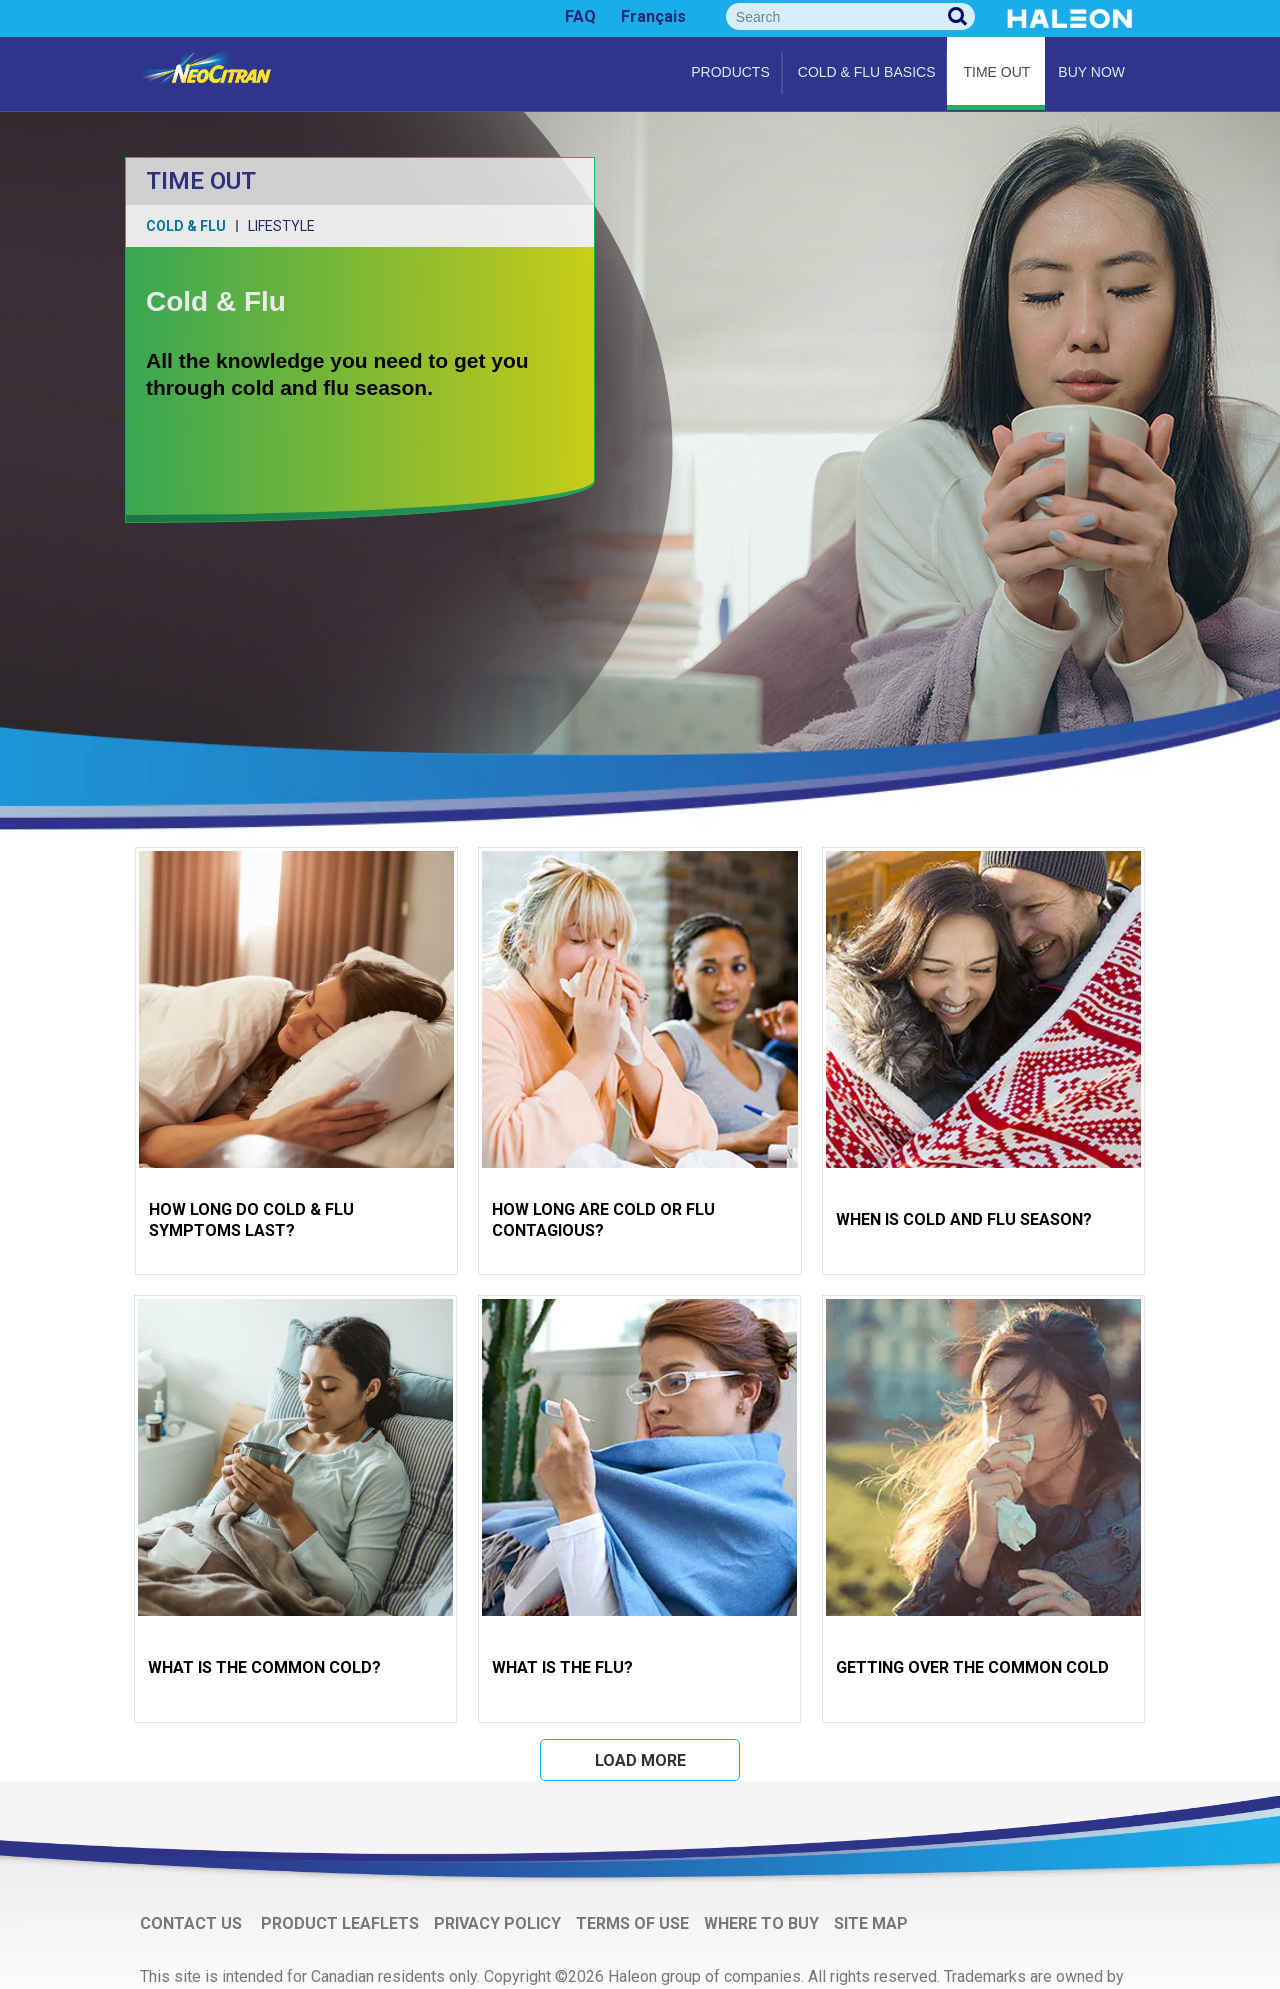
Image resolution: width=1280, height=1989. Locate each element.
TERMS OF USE (632, 1923)
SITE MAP (871, 1923)
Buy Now (1091, 72)
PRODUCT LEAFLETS (340, 1923)
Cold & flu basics (867, 72)
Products (730, 72)
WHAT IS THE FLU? (562, 1667)
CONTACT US (193, 1923)
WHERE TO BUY (761, 1923)
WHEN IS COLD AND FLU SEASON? (964, 1219)
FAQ (580, 16)
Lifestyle (281, 226)
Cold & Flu (186, 226)
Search (958, 16)
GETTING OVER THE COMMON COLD (972, 1667)
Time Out (996, 72)
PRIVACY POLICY (497, 1923)
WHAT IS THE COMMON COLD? (264, 1667)
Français (653, 16)
